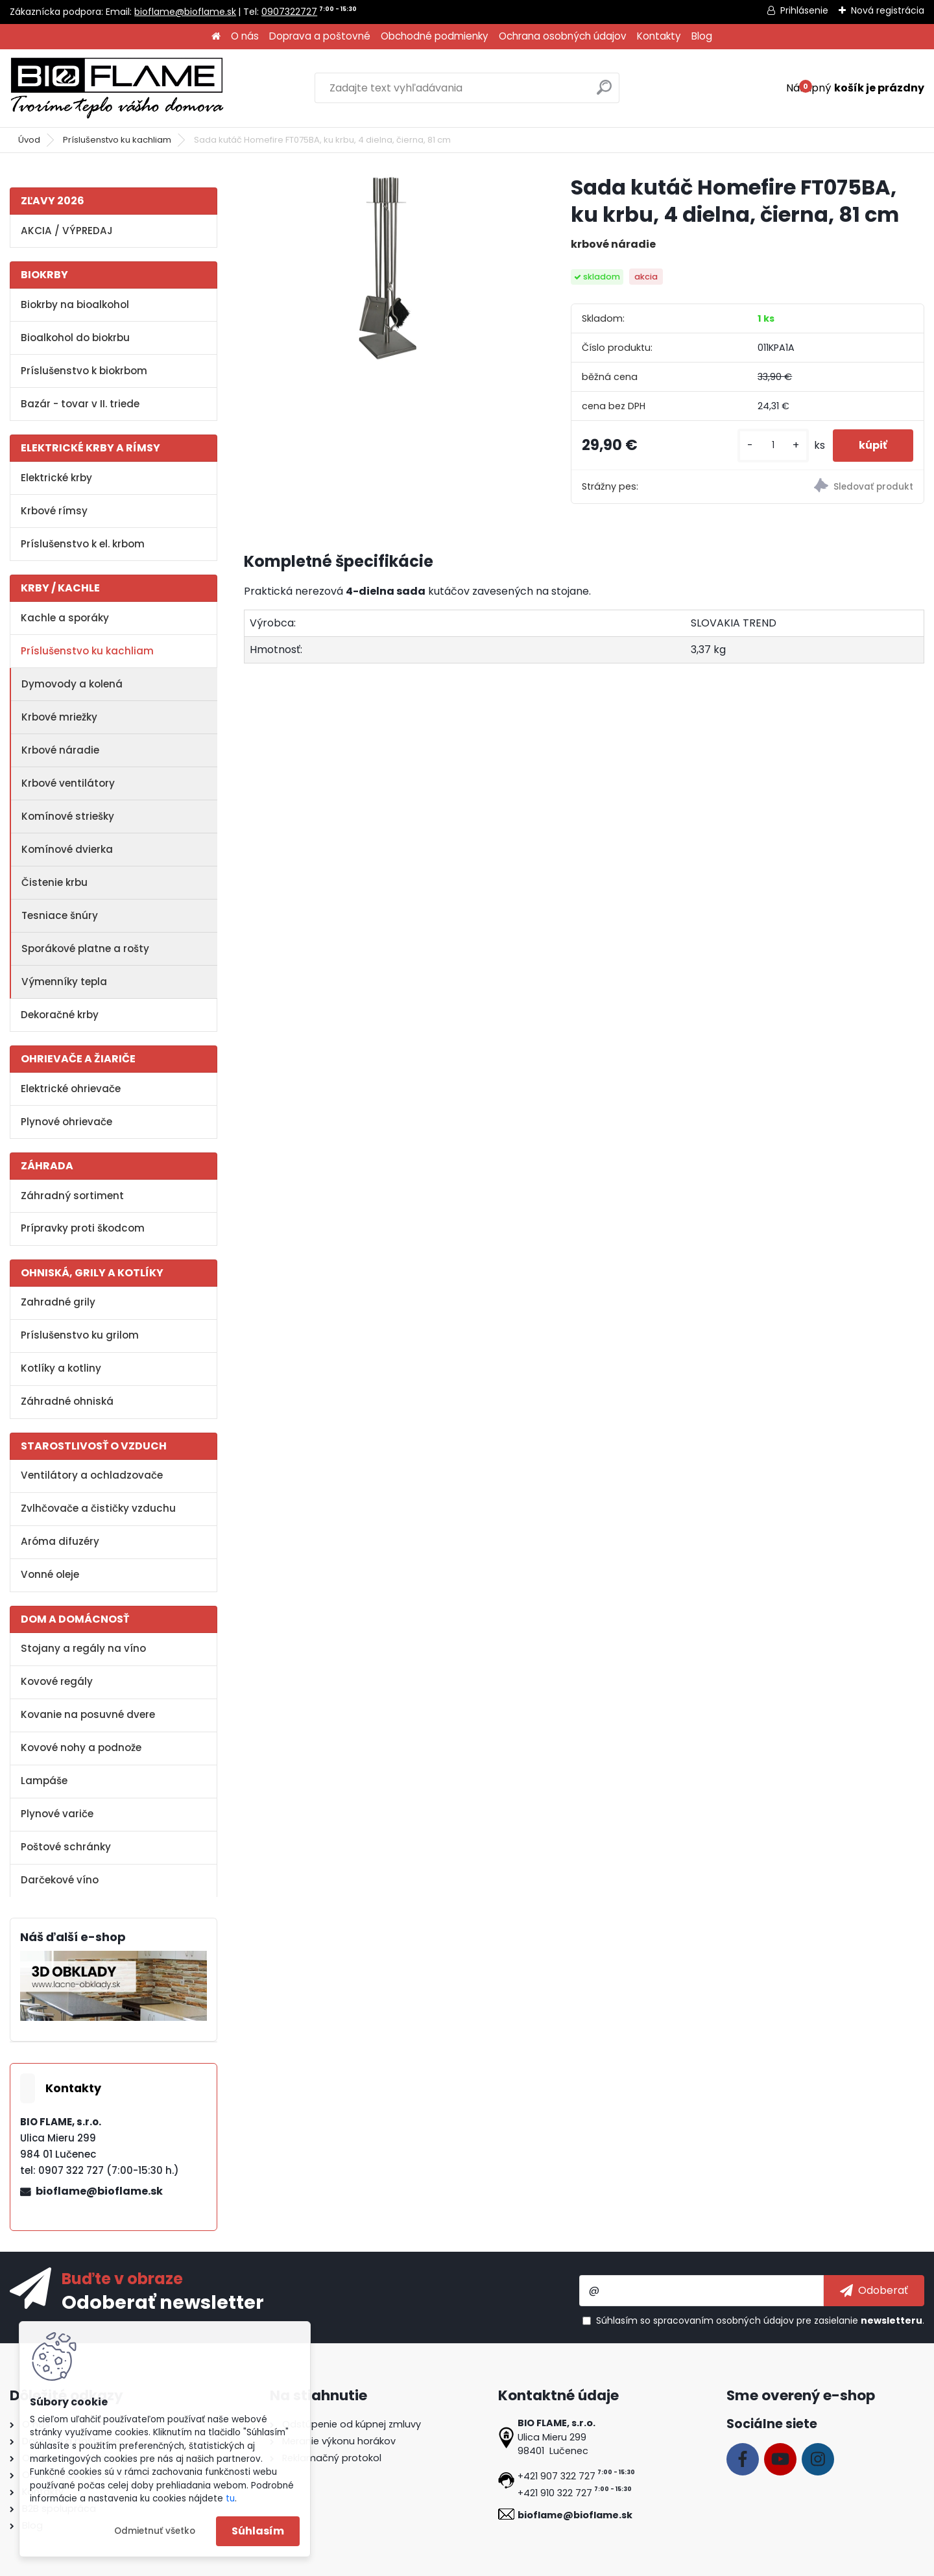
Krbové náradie (60, 750)
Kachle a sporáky (65, 618)
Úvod (29, 140)
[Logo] (117, 88)
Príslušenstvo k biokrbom (84, 370)
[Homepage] (216, 36)
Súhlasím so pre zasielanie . (760, 2320)
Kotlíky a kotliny (61, 1368)
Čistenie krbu (54, 882)
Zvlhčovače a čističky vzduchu (98, 1508)
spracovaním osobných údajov (723, 2320)
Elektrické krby (56, 477)
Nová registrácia (887, 10)
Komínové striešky (67, 816)
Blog (701, 36)
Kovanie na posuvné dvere (88, 1714)
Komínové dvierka (67, 849)
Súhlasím (258, 2530)
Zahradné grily (58, 1302)
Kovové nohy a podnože (81, 1747)
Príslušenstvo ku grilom (80, 1335)
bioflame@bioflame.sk (185, 11)
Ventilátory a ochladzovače (92, 1475)
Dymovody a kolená (72, 684)
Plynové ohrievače (66, 1121)
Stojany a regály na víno (83, 1648)
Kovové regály (57, 1681)
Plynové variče (57, 1813)
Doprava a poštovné (319, 36)
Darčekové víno (60, 1880)
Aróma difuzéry (60, 1541)
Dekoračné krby (60, 1014)
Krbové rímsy (54, 511)
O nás (245, 36)
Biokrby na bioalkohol (75, 304)
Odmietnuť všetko (154, 2531)
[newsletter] (874, 2291)
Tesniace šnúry (59, 915)
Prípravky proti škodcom (83, 1228)
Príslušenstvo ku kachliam (117, 140)
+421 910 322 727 (555, 2493)
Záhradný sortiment (72, 1195)
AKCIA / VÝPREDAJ (67, 230)
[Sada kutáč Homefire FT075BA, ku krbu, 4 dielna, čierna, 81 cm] (386, 268)
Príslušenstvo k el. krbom (83, 544)
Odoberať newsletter (163, 2301)
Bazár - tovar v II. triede (80, 404)
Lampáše (44, 1780)
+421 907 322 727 (556, 2476)
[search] (604, 92)
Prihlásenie (804, 10)
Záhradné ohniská (67, 1401)
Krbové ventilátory (68, 783)
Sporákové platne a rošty (85, 948)
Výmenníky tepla (64, 981)
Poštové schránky (66, 1847)
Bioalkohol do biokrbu (75, 337)
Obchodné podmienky (434, 36)
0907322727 (289, 11)
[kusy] (773, 445)
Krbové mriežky (59, 717)
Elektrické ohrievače (71, 1088)
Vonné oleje (50, 1574)
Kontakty (659, 36)
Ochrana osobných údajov (563, 36)
